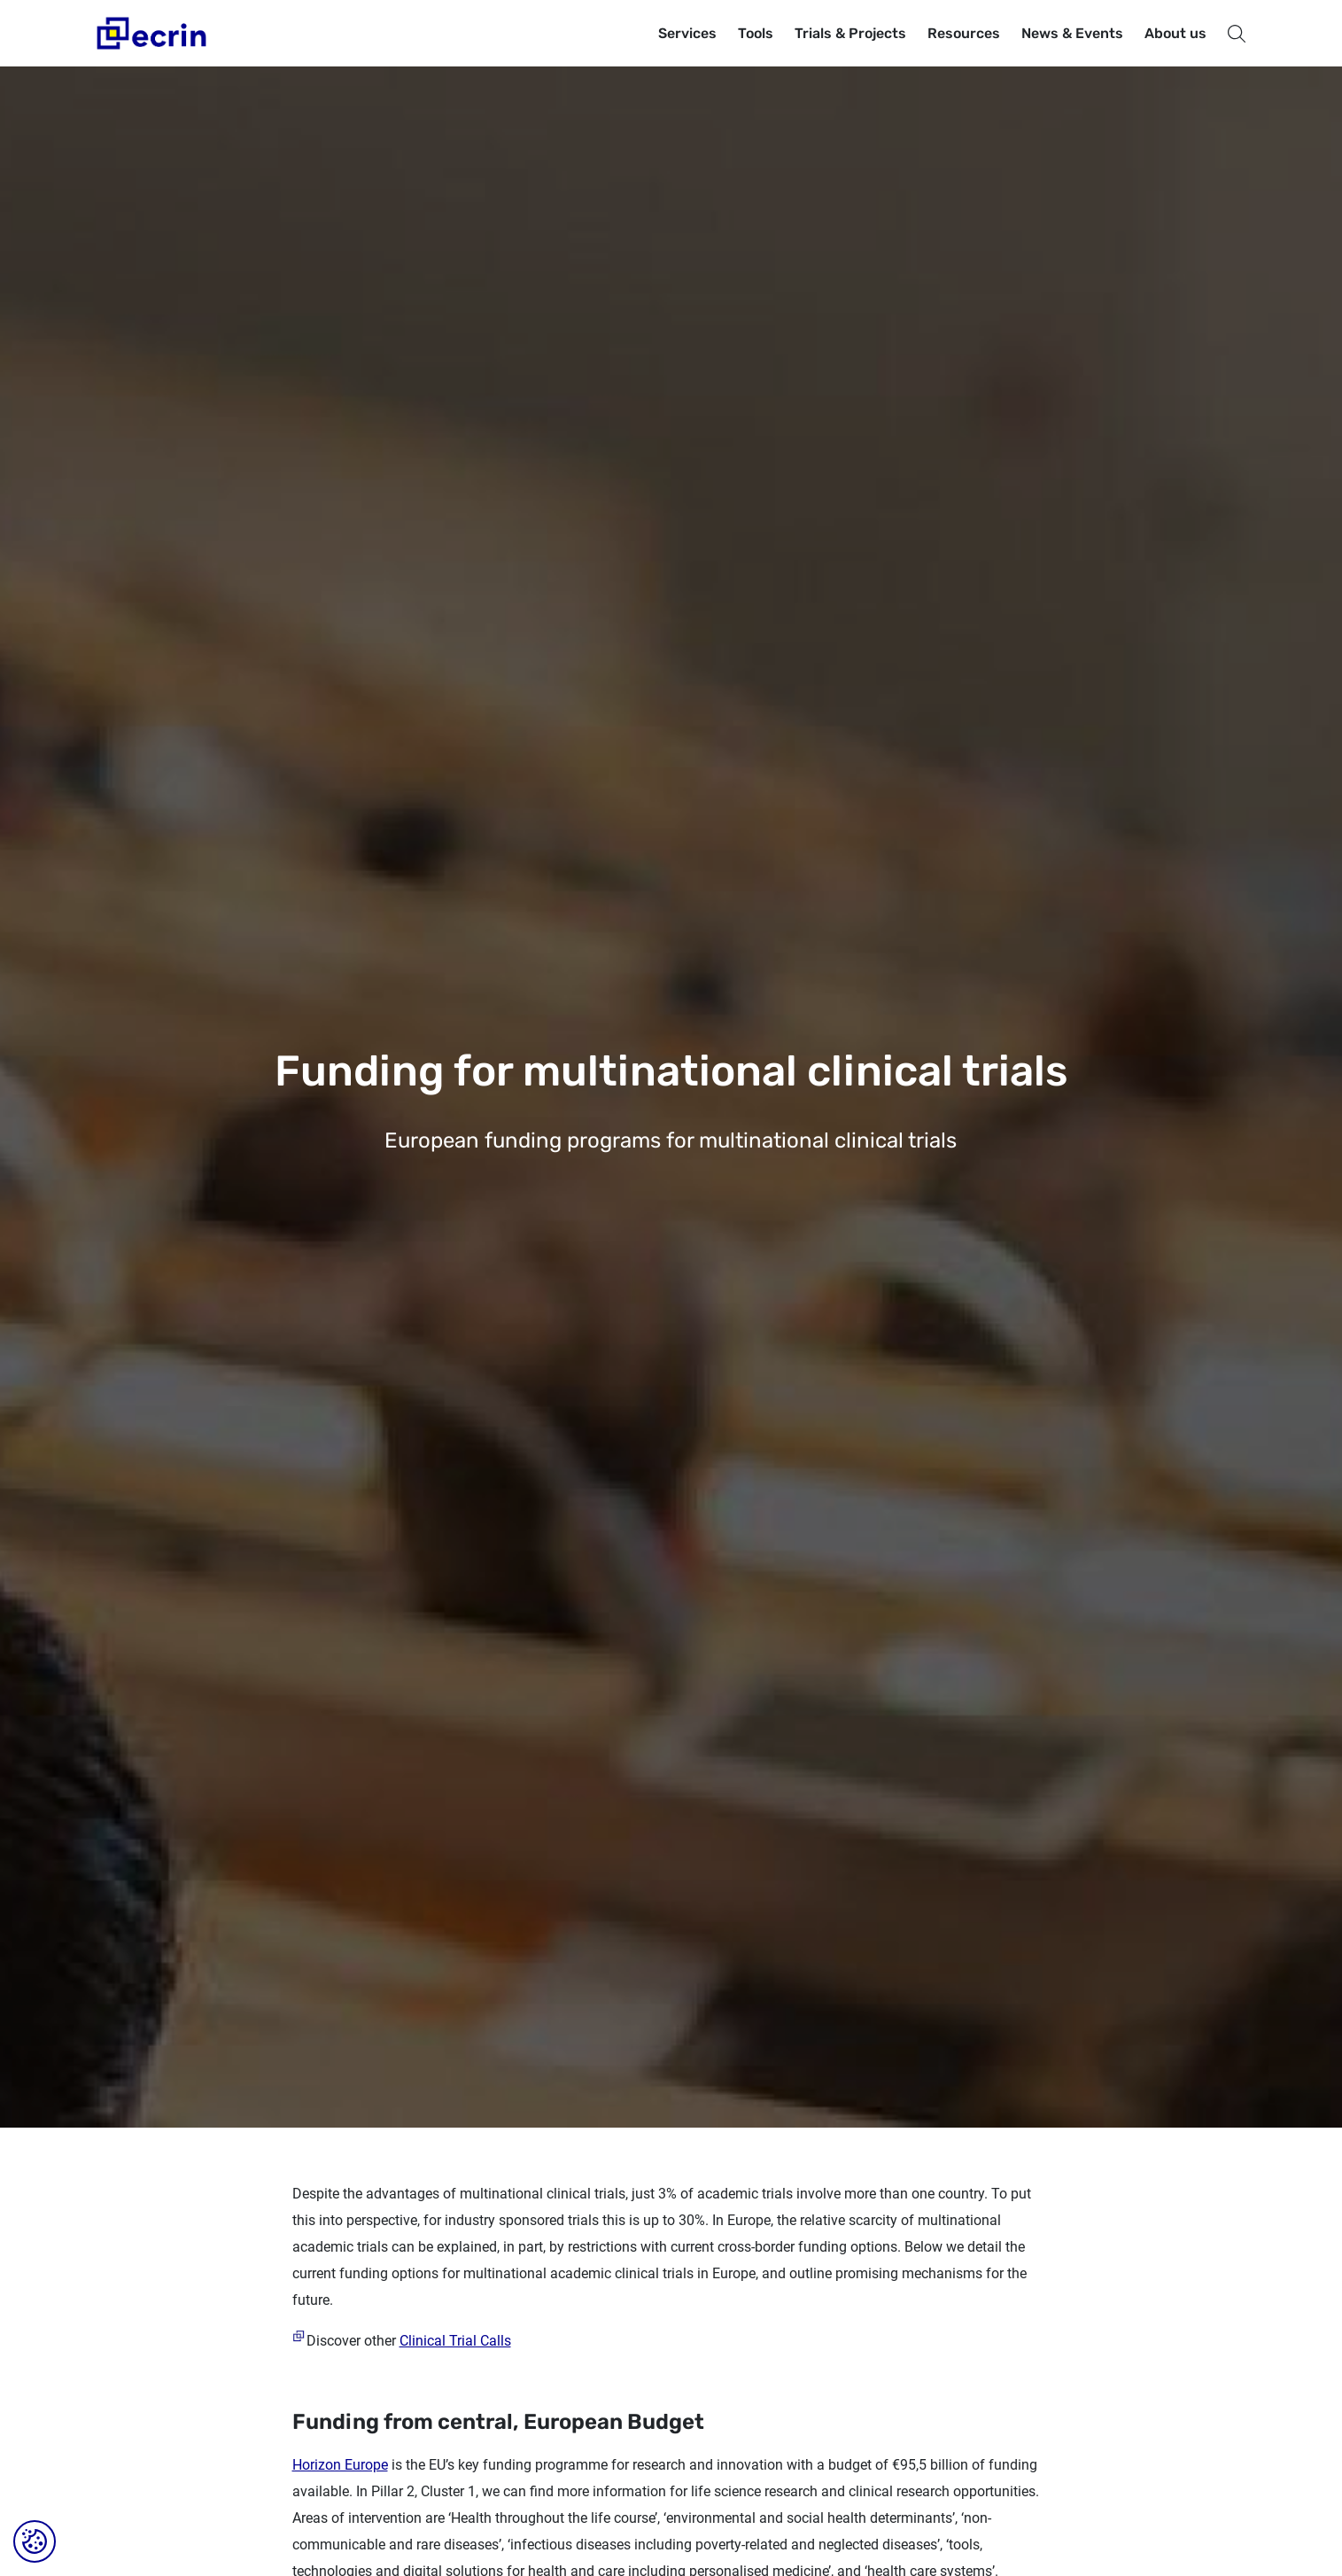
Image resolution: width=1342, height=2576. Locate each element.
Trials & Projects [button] (850, 33)
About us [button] (1175, 33)
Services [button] (687, 33)
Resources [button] (963, 33)
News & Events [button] (1072, 33)
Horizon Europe (340, 2464)
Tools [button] (755, 33)
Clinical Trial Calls (455, 2340)
